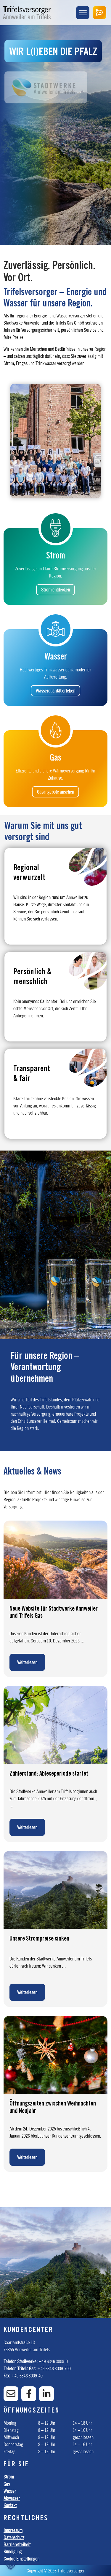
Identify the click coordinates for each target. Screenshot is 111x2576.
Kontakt (10, 2505)
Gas (7, 2484)
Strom (9, 2477)
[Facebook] (28, 2393)
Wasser (10, 2491)
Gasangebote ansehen (55, 792)
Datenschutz (14, 2537)
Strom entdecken (55, 590)
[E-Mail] (11, 2393)
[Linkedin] (46, 2393)
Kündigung (13, 2552)
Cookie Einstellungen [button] (21, 2559)
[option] (55, 2262)
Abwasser (12, 2498)
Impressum (13, 2530)
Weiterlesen (27, 1662)
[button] (10, 2565)
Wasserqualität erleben (55, 691)
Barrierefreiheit (17, 2544)
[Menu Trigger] (82, 12)
